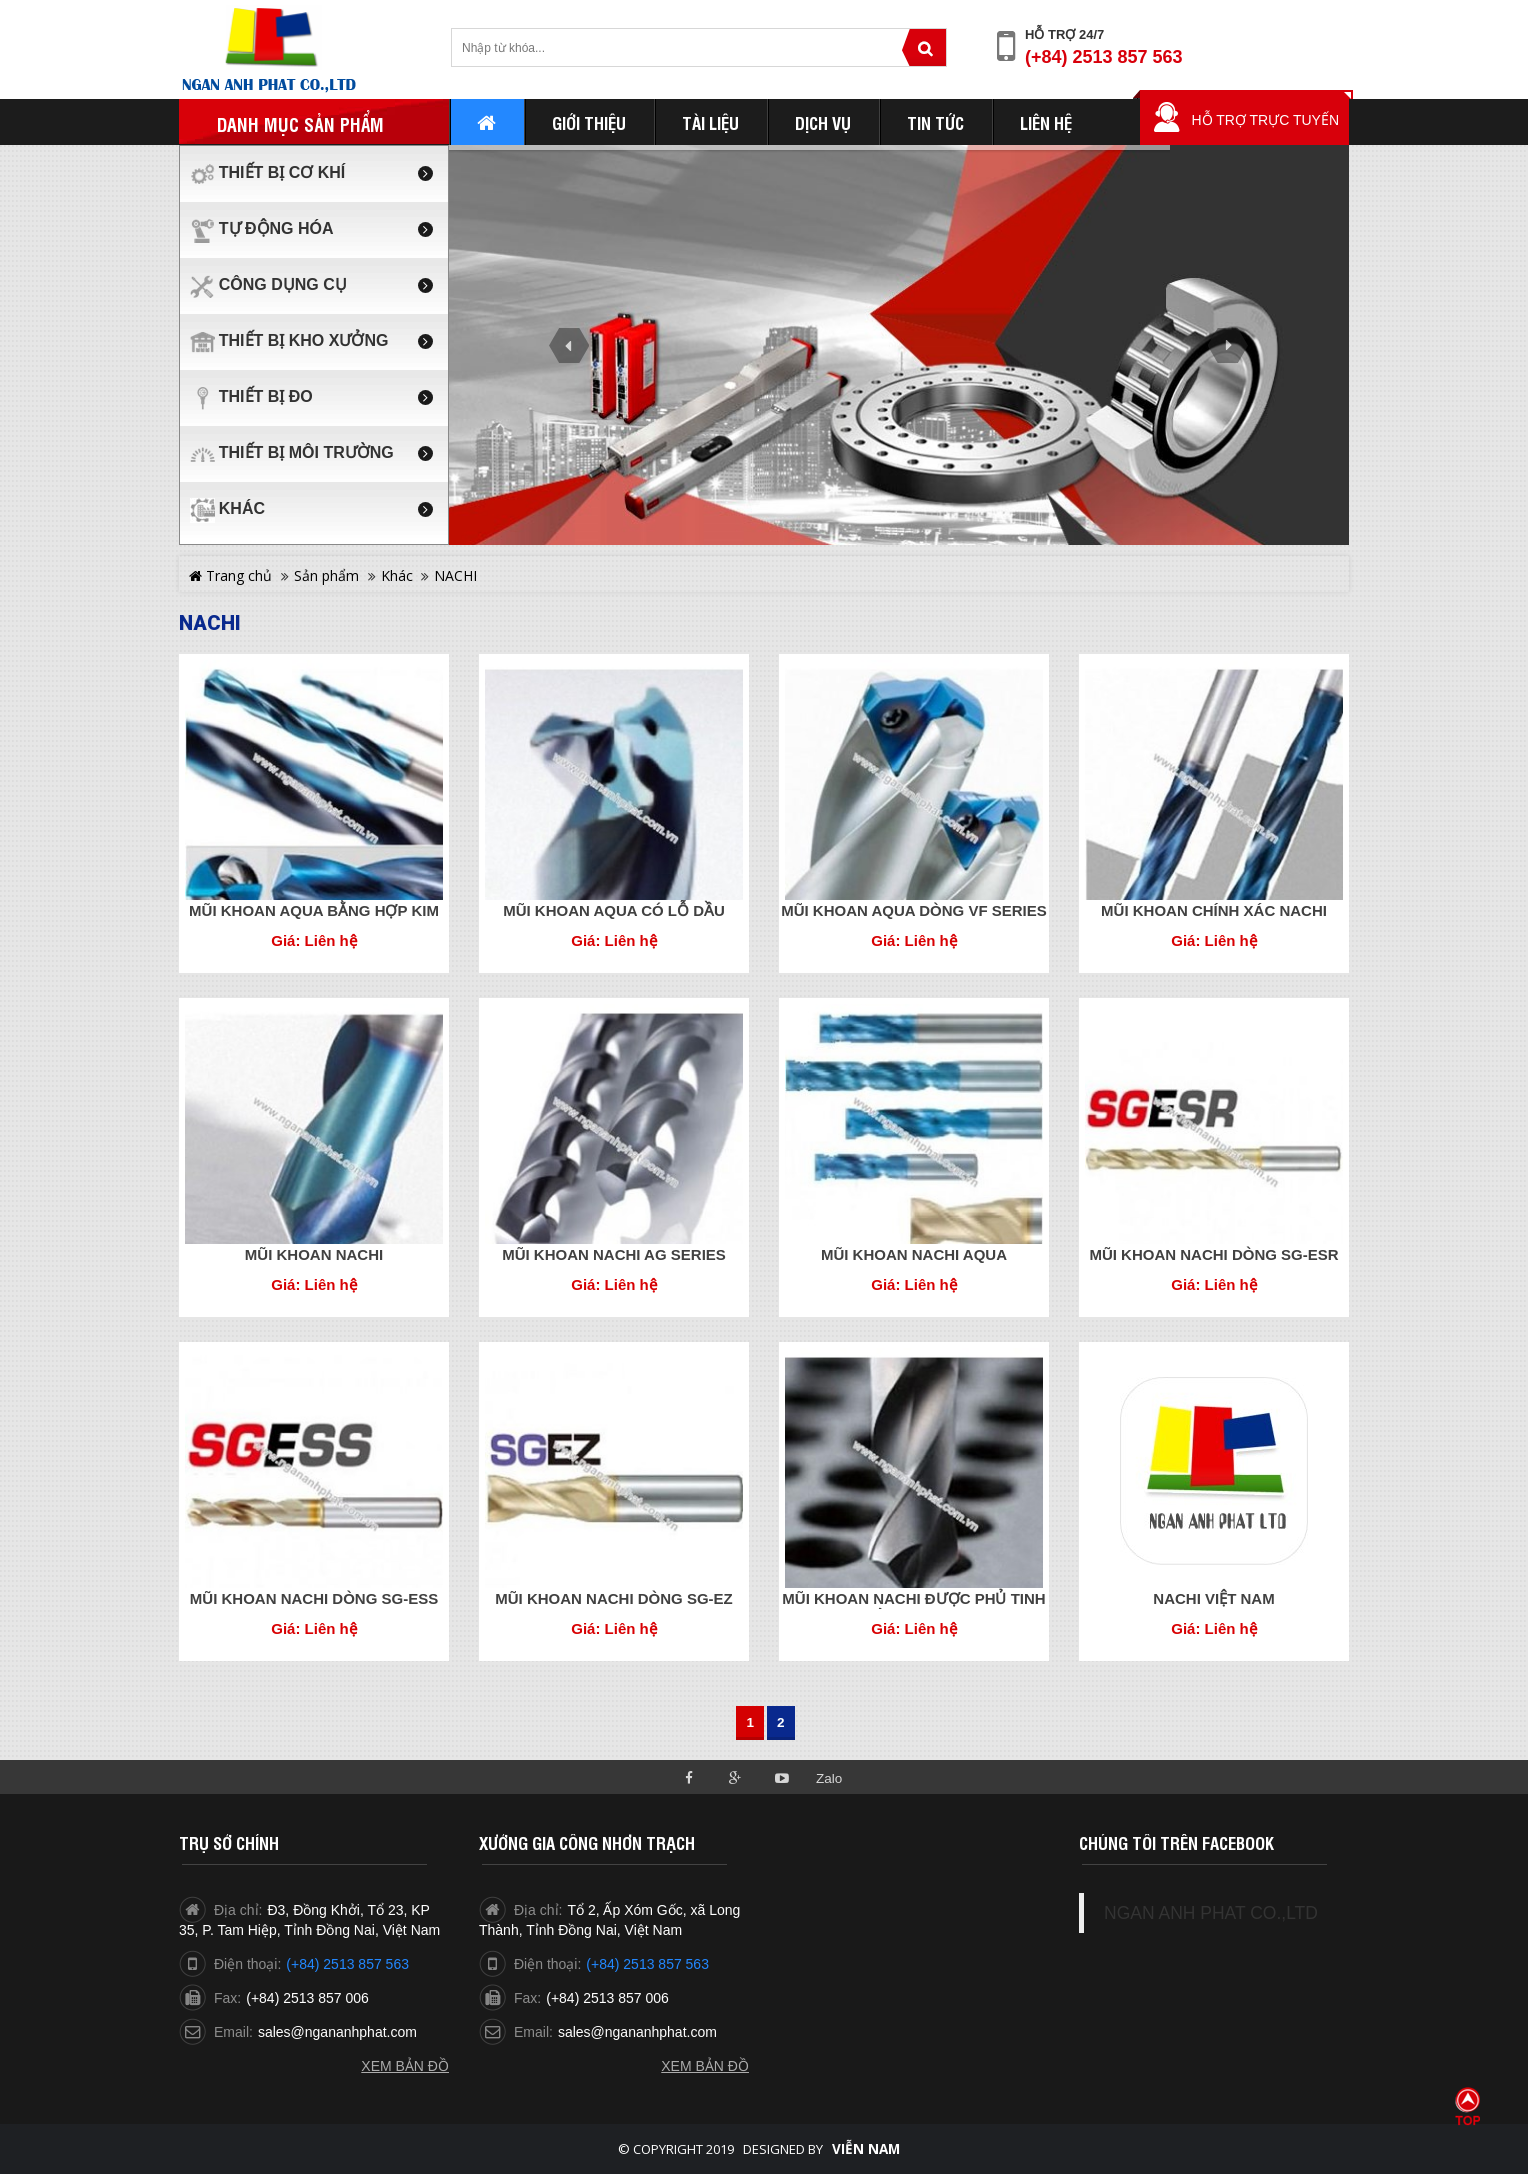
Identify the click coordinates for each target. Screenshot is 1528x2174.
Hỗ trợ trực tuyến (1265, 120)
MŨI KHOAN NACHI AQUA (914, 1254)
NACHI (455, 575)
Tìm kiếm (924, 47)
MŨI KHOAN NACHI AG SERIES (614, 1254)
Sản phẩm (326, 575)
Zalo (829, 1778)
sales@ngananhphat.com (337, 2032)
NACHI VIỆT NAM (1213, 1598)
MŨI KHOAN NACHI (314, 1254)
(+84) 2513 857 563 (1104, 57)
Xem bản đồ (405, 2066)
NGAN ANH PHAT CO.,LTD (1211, 1913)
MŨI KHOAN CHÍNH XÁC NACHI (1214, 910)
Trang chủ (230, 575)
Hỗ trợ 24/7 (1064, 34)
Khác (397, 575)
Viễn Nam (866, 2149)
